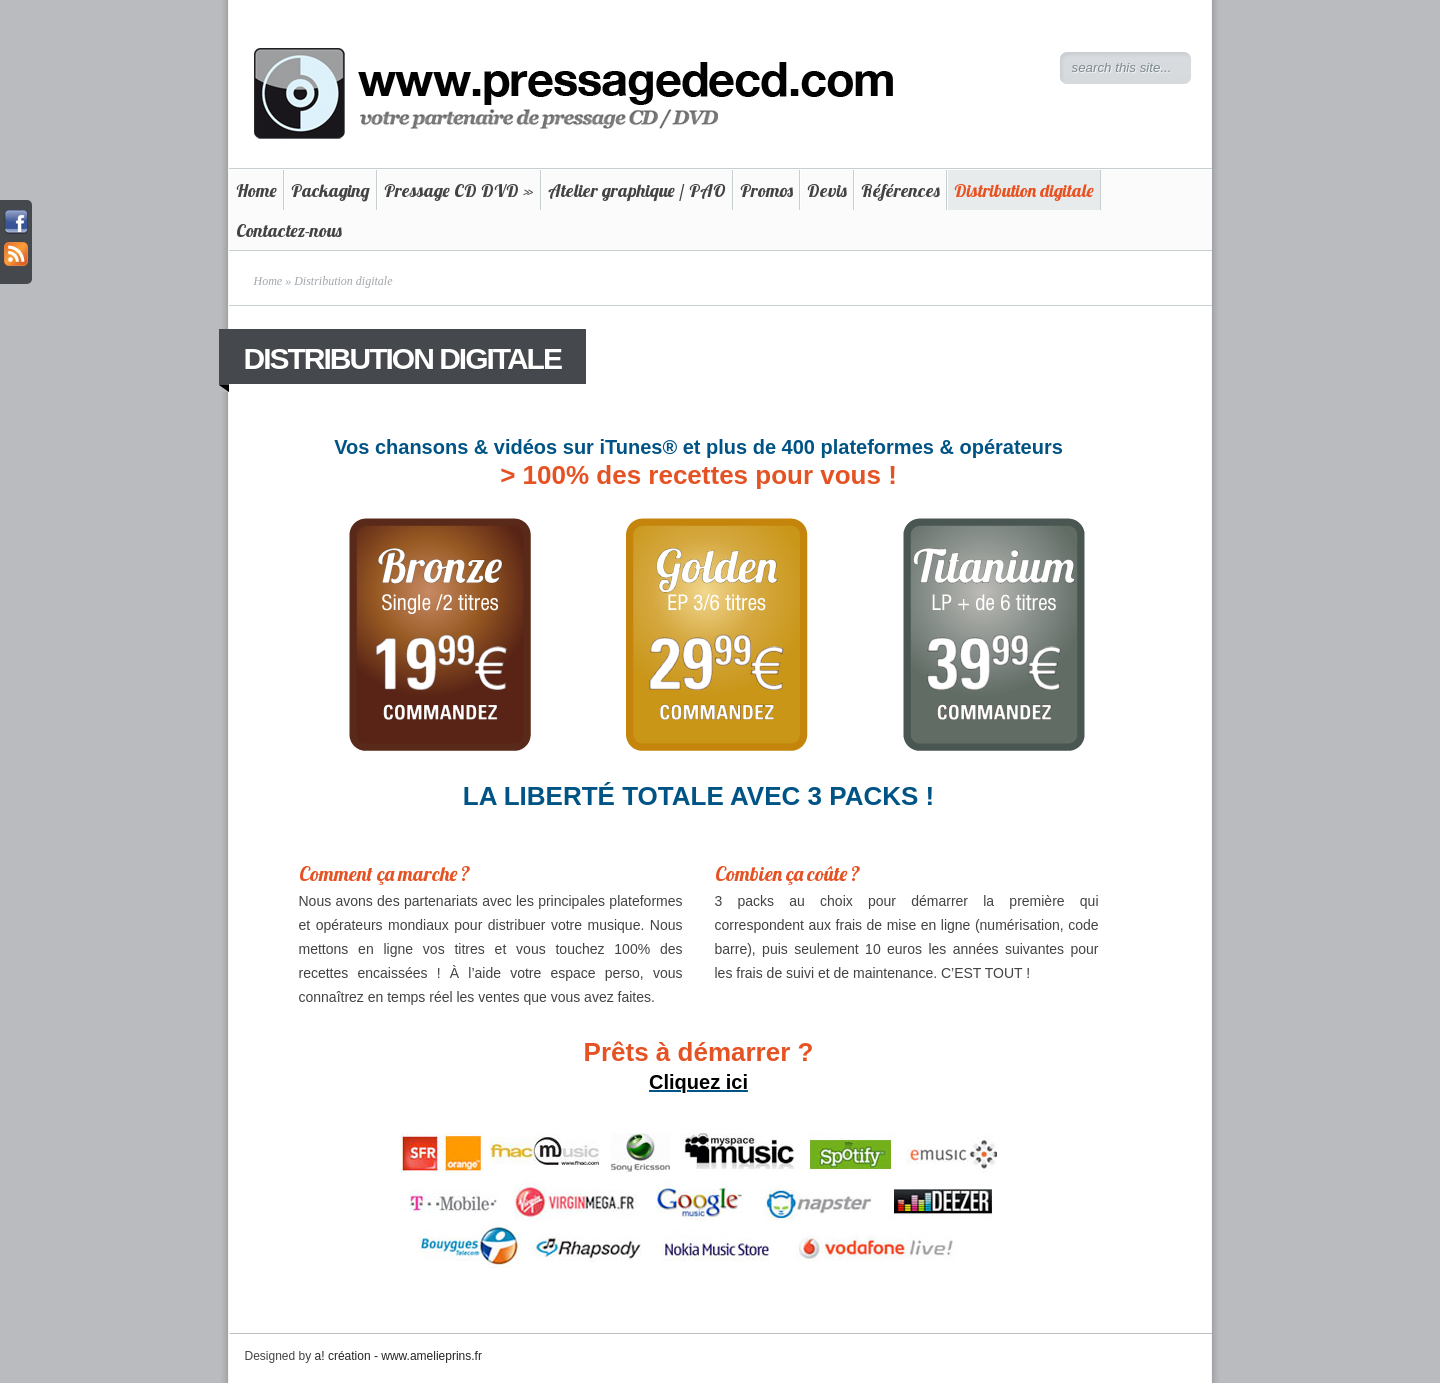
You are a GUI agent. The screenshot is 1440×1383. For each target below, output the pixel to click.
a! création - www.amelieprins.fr (398, 1356)
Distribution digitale (1024, 190)
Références (900, 190)
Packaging (330, 190)
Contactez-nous (289, 230)
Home (256, 190)
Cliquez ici (698, 1082)
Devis (827, 190)
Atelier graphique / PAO (637, 190)
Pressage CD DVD (459, 190)
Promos (766, 190)
